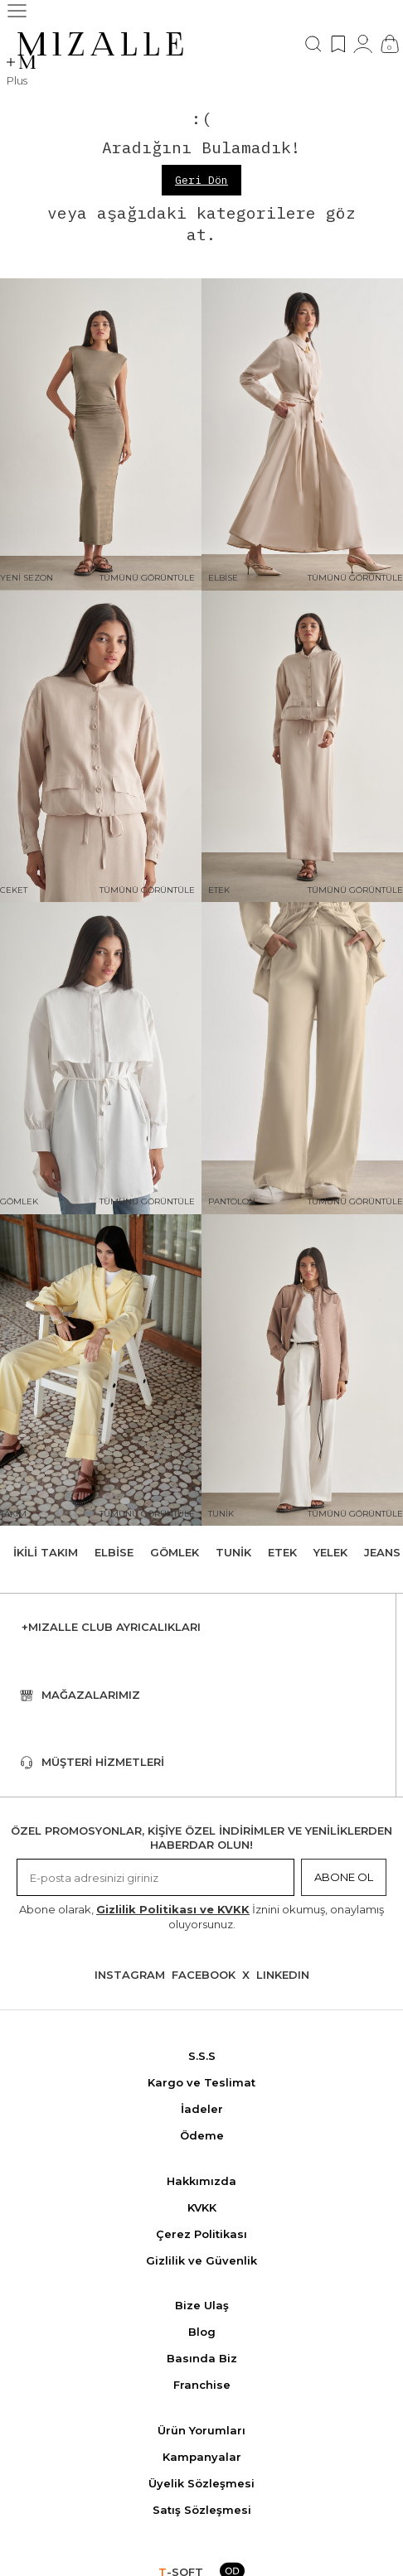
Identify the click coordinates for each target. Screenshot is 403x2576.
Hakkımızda (201, 2181)
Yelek (330, 1552)
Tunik (233, 1552)
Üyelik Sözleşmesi (201, 2483)
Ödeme (202, 2135)
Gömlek (174, 1552)
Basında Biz (202, 2358)
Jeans (382, 1552)
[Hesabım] (362, 44)
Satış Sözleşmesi (202, 2509)
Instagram (130, 1974)
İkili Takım (45, 1552)
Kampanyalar (202, 2456)
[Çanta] (390, 44)
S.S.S (202, 2055)
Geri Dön (201, 180)
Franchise (202, 2384)
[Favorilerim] (338, 44)
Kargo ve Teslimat (201, 2082)
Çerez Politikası (201, 2234)
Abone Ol (343, 1877)
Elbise (114, 1552)
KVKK (201, 2207)
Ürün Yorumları (201, 2430)
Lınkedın (282, 1974)
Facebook (203, 1974)
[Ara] (313, 44)
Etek (282, 1552)
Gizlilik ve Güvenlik (201, 2260)
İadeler (202, 2108)
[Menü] (17, 11)
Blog (202, 2331)
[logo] (100, 43)
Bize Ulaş (202, 2305)
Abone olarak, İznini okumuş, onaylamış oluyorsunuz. (201, 1916)
